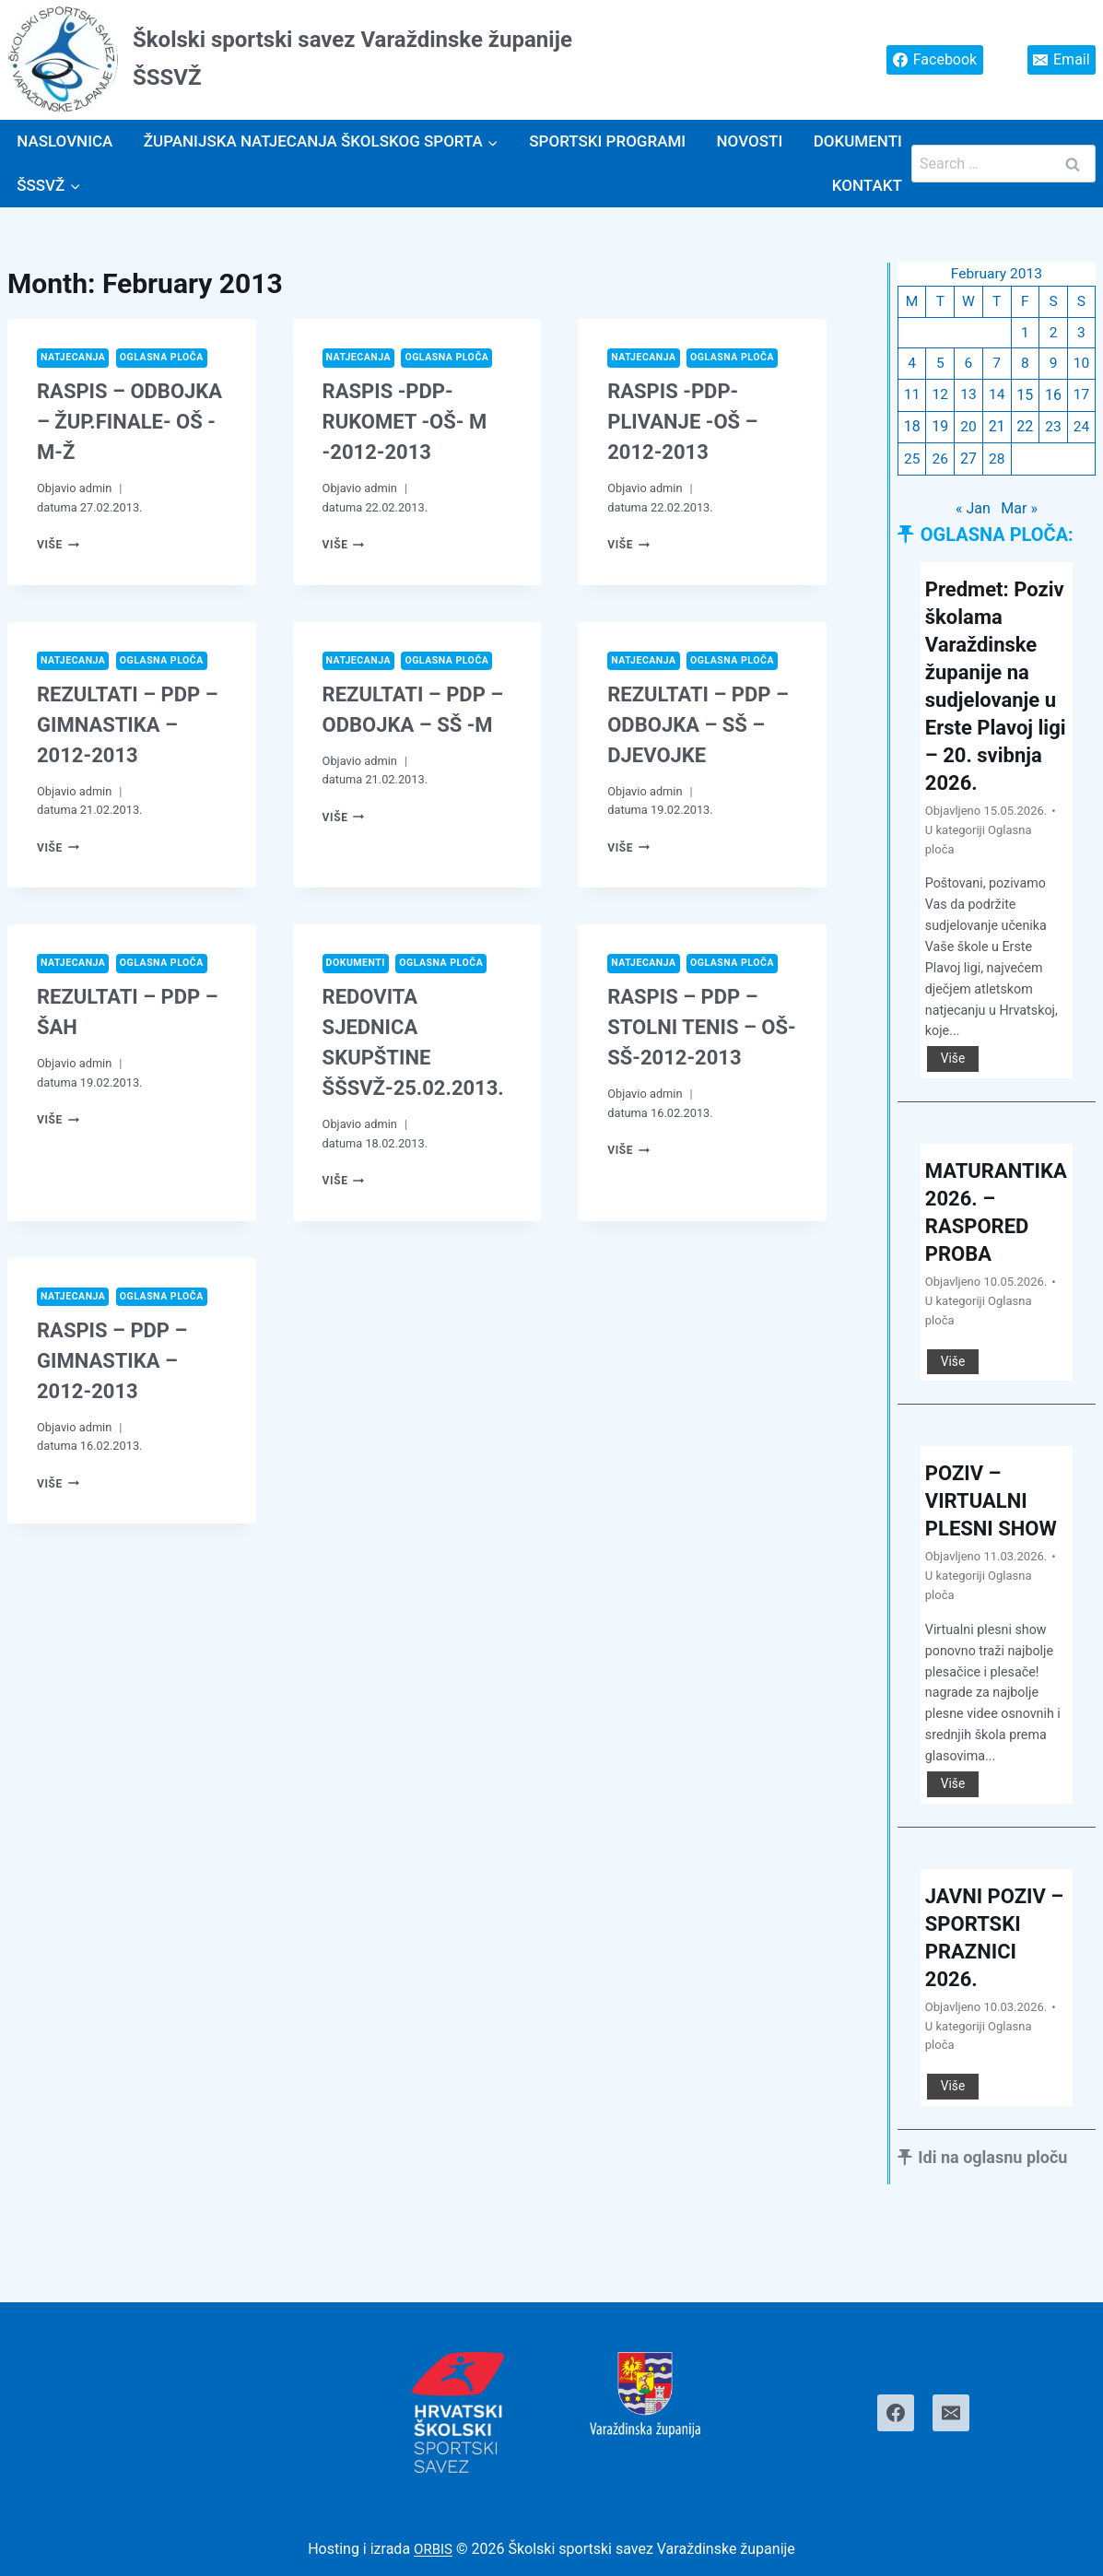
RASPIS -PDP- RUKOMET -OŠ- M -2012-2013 (405, 423)
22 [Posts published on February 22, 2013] (1024, 430)
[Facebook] (895, 2412)
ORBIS (433, 2549)
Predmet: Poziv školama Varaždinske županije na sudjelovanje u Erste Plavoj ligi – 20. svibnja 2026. (996, 704)
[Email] (951, 2412)
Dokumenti (858, 141)
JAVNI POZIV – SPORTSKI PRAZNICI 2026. (991, 1999)
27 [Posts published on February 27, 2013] (968, 462)
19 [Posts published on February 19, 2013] (940, 430)
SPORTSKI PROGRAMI (607, 141)
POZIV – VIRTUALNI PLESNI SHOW (981, 1548)
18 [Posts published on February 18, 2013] (912, 430)
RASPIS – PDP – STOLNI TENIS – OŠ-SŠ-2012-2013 (701, 1030)
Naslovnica (64, 141)
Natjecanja (75, 358)
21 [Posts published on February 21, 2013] (996, 430)
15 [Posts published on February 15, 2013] (1024, 398)
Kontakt (867, 185)
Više (59, 545)
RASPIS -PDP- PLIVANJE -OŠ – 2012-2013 (682, 423)
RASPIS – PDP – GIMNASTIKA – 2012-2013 (112, 1364)
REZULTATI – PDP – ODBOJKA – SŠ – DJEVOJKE (698, 727)
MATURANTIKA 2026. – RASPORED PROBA (995, 1245)
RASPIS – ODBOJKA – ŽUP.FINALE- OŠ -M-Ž (129, 423)
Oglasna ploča (168, 358)
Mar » (1020, 512)
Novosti (750, 141)
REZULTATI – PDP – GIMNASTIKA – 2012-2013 (127, 727)
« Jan (973, 512)
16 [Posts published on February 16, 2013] (1053, 398)
